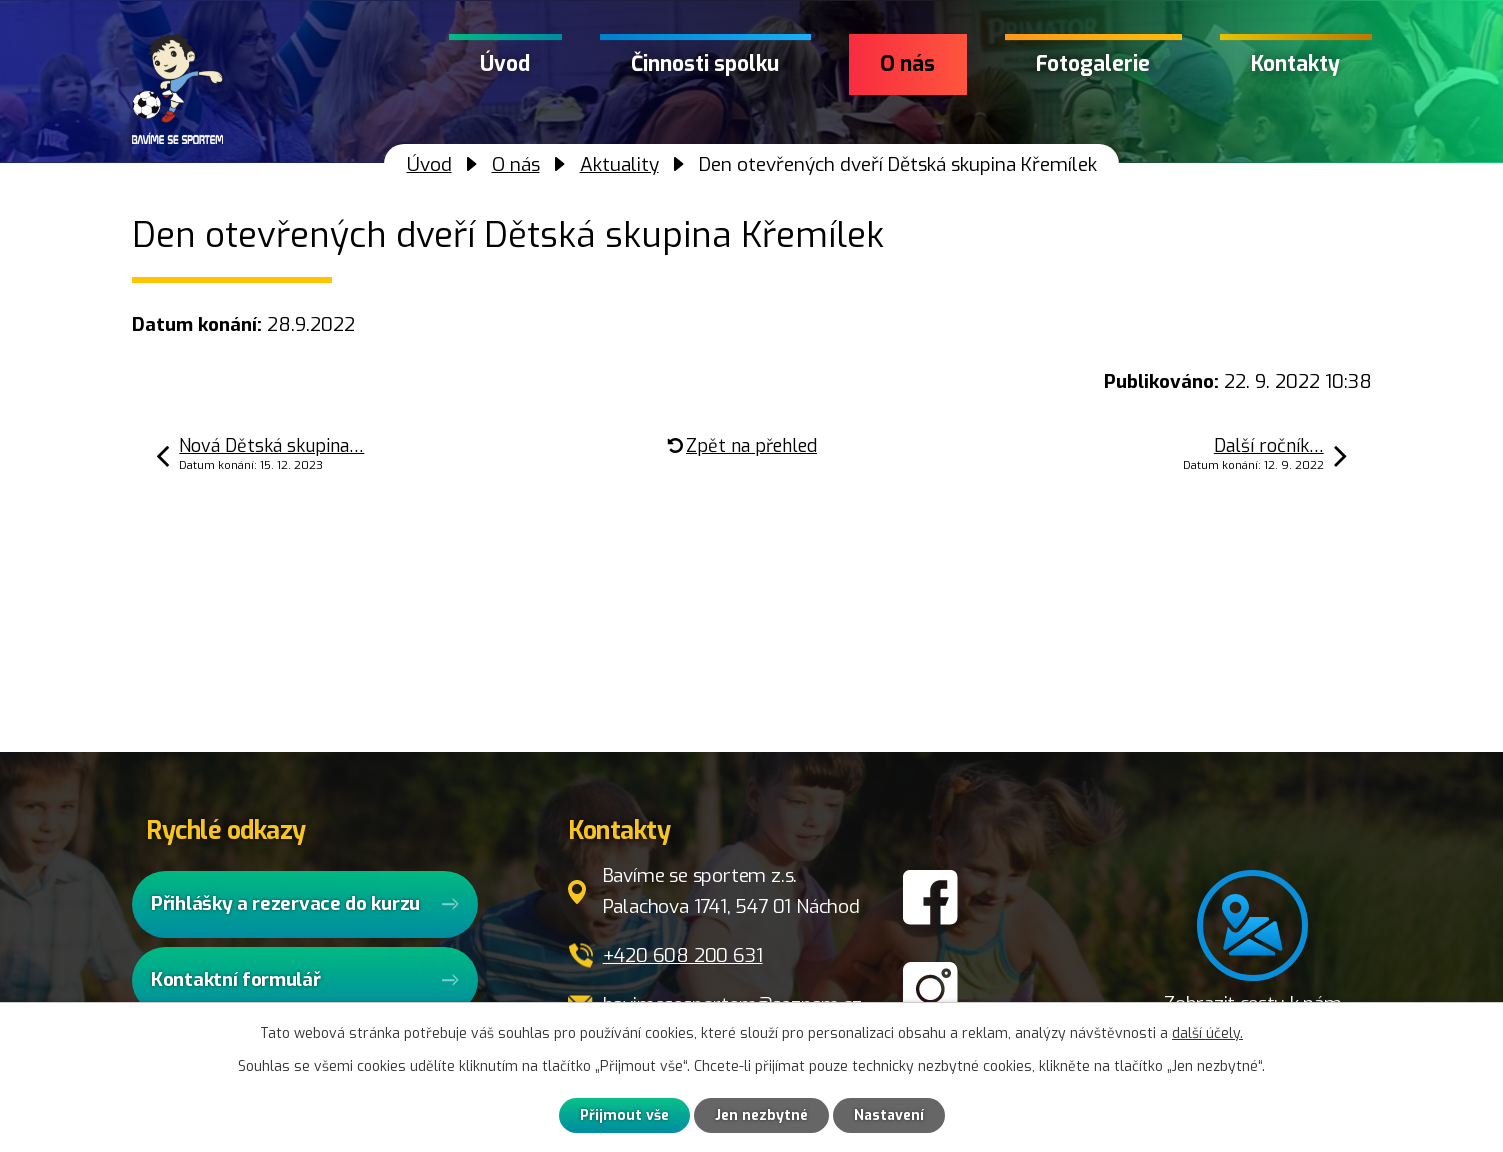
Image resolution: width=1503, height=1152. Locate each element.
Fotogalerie (1093, 64)
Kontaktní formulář (236, 979)
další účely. (1207, 1033)
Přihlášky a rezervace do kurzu (285, 903)
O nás (907, 64)
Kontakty (1295, 64)
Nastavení (889, 1115)
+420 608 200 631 (683, 955)
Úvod (505, 64)
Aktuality (619, 164)
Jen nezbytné (761, 1115)
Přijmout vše (624, 1115)
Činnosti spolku (705, 64)
